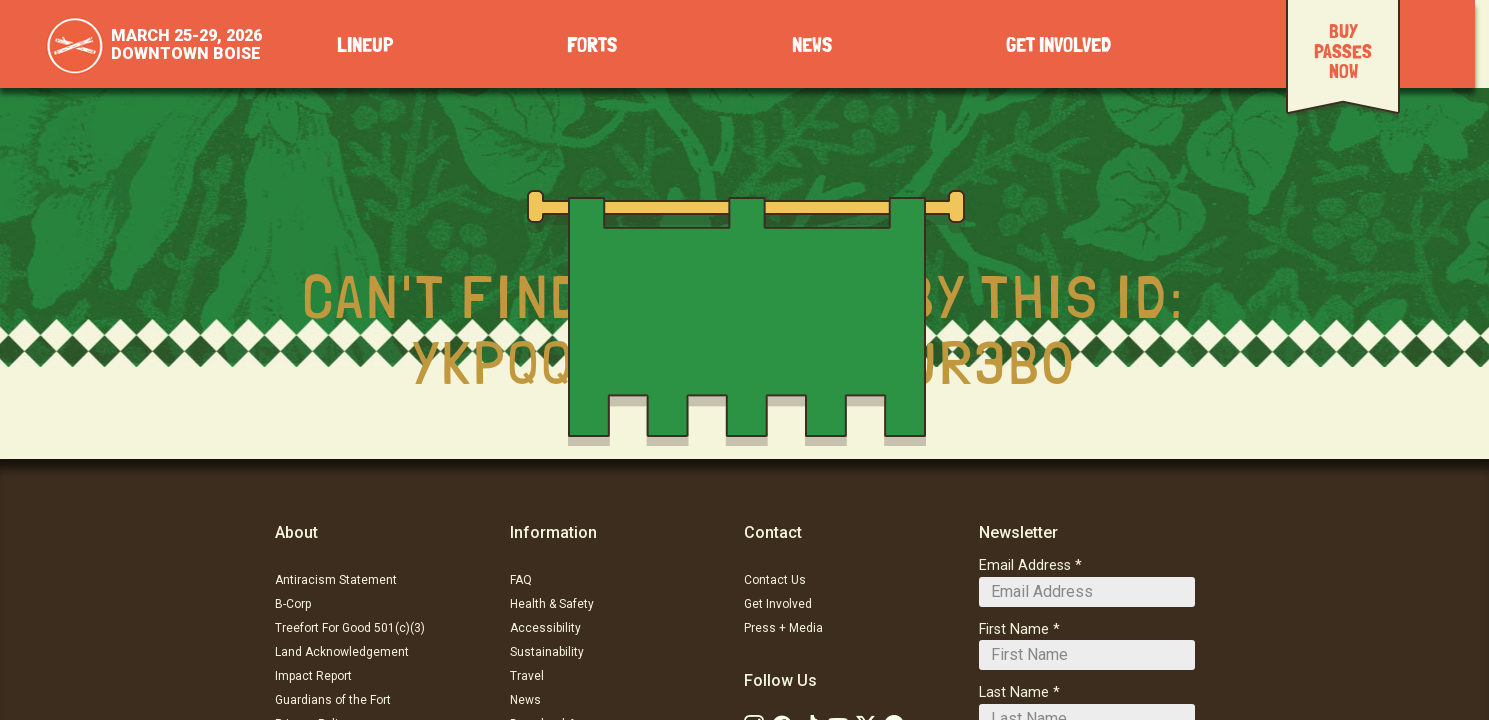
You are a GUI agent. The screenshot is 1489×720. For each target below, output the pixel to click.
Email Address (1025, 565)
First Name (1014, 629)
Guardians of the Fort (333, 700)
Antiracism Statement (336, 580)
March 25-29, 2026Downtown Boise (186, 44)
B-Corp (293, 604)
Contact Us (775, 580)
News (812, 45)
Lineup (365, 45)
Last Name (1014, 692)
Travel (527, 676)
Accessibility (545, 628)
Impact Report (313, 676)
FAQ (521, 580)
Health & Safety (552, 604)
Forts (592, 45)
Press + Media (783, 628)
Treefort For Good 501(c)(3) (350, 628)
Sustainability (547, 652)
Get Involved (1058, 45)
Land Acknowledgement (342, 652)
